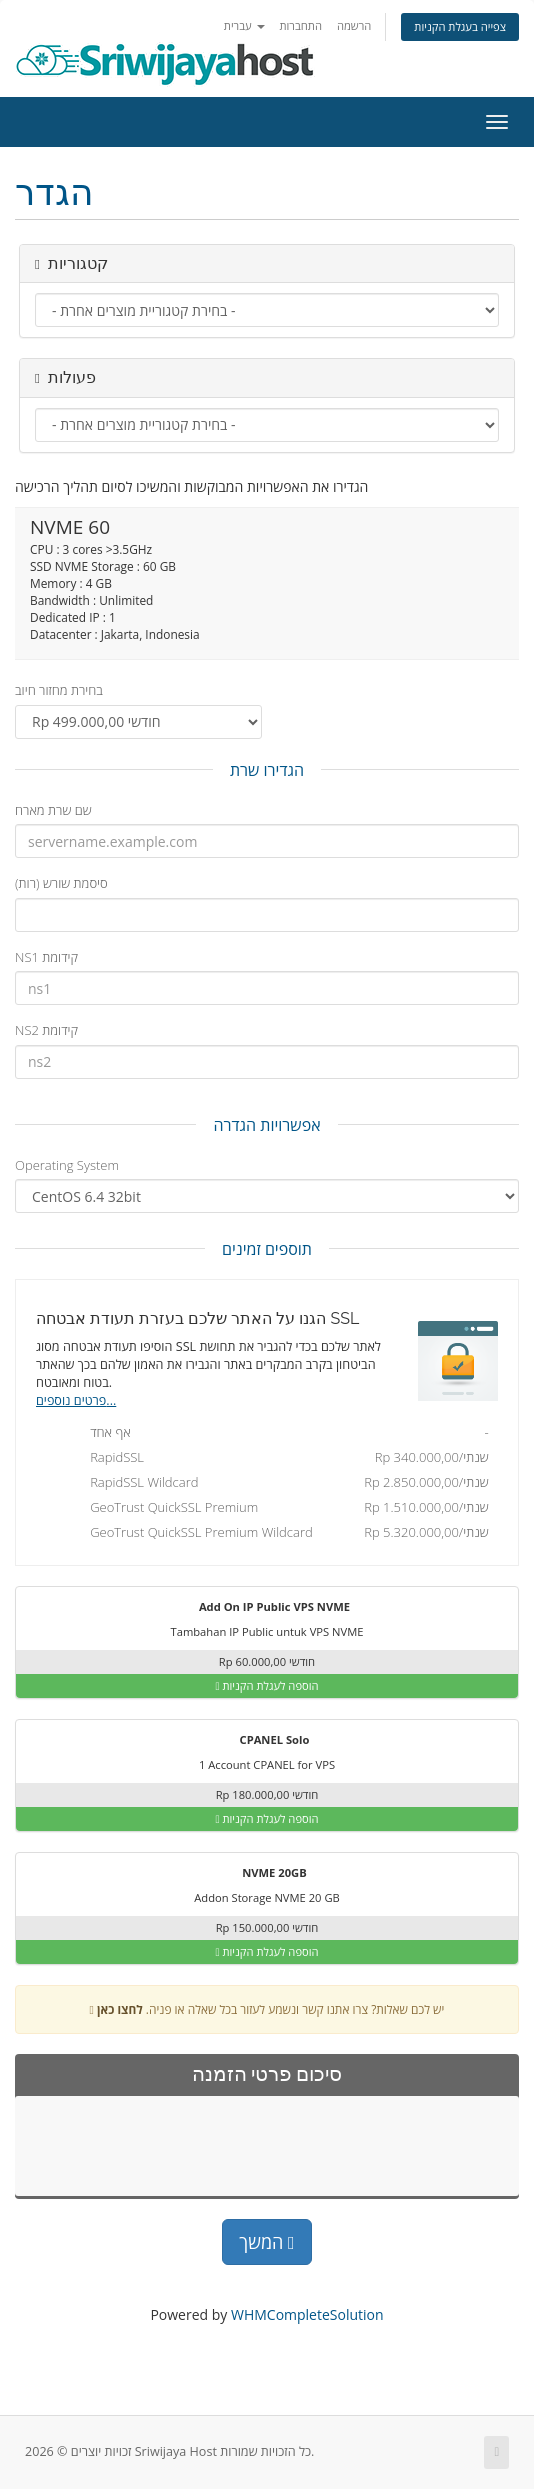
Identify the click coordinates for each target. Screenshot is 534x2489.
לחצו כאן (120, 2009)
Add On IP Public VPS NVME (262, 1608)
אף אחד (272, 1434)
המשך (266, 2242)
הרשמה (354, 25)
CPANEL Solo (262, 1741)
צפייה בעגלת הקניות (460, 26)
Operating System (67, 1165)
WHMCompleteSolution (307, 2314)
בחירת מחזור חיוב (59, 690)
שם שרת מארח (53, 810)
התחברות (300, 25)
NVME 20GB (261, 1874)
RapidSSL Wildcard (272, 1484)
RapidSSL (272, 1459)
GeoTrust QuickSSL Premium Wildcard (272, 1534)
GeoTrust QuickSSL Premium (272, 1509)
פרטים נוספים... (76, 1400)
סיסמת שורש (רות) (61, 883)
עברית (244, 25)
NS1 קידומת (46, 957)
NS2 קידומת (46, 1030)
